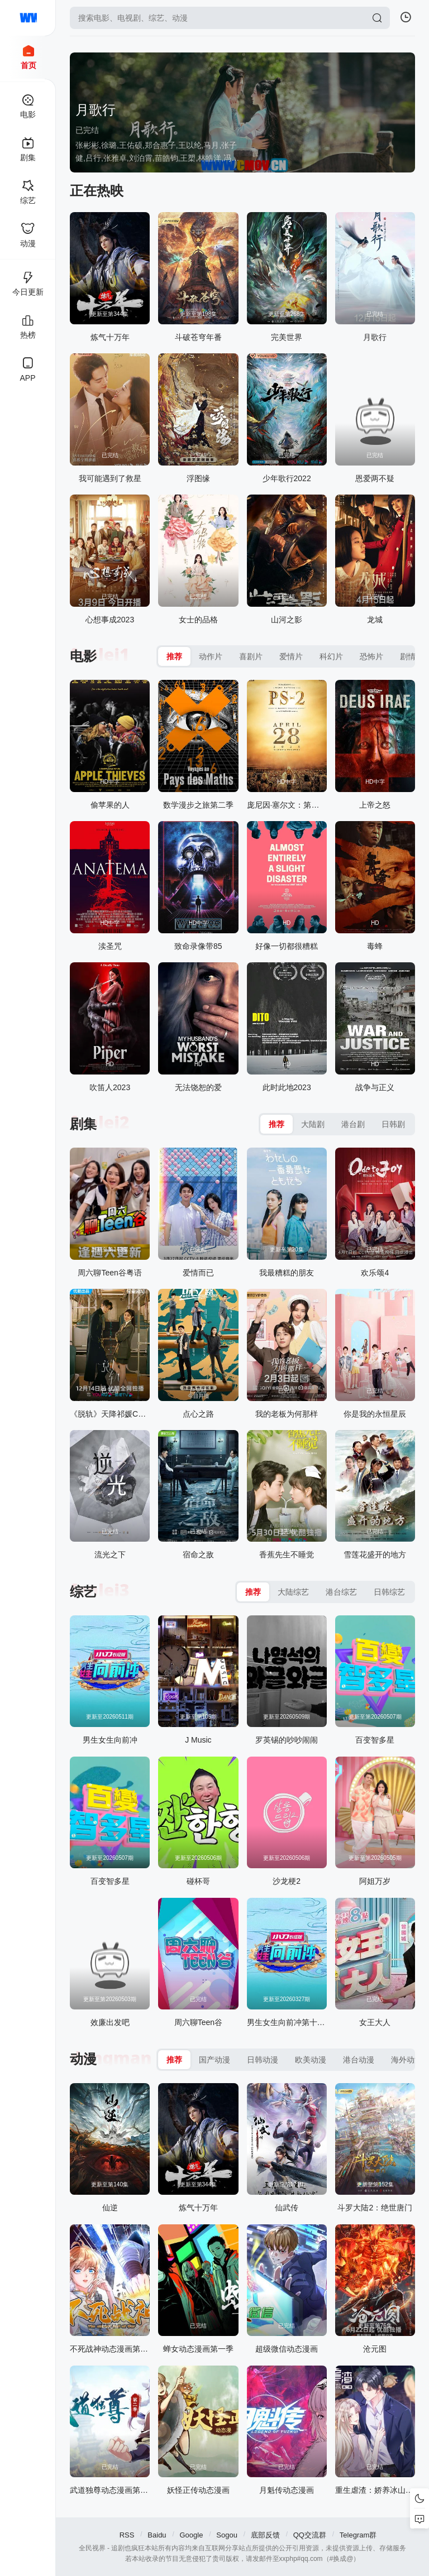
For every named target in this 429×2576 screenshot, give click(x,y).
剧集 (83, 1123)
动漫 (83, 2058)
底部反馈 (265, 2535)
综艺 (83, 1591)
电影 (83, 656)
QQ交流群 (309, 2535)
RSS (127, 2535)
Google (191, 2535)
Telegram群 (358, 2535)
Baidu (156, 2535)
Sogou (226, 2535)
